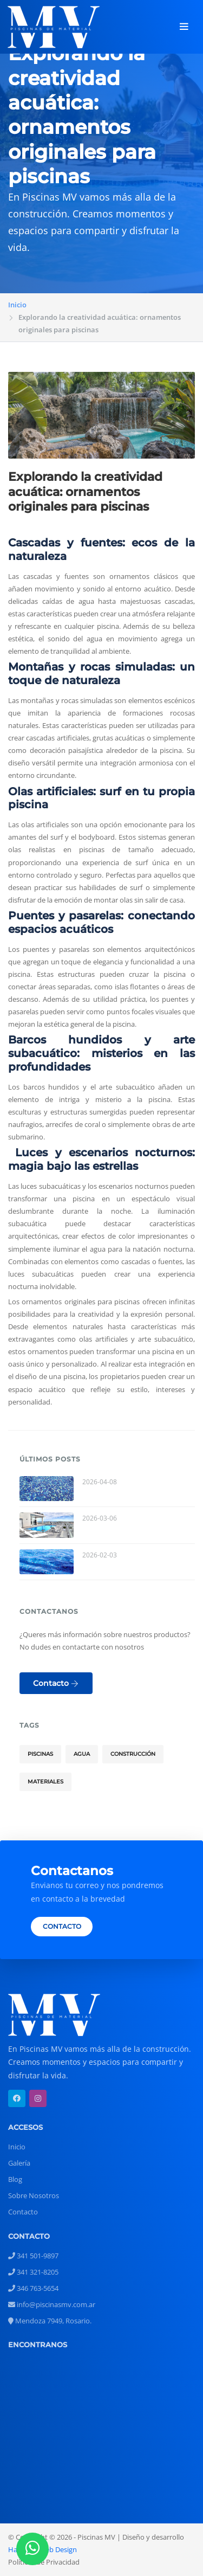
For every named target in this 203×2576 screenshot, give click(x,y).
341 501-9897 (33, 2256)
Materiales (45, 1781)
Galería (19, 2163)
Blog (15, 2179)
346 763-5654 (33, 2288)
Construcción (132, 1753)
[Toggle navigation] (184, 27)
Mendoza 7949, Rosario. (49, 2321)
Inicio (17, 305)
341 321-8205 (33, 2272)
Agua (82, 1753)
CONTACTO (62, 1926)
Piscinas (40, 1753)
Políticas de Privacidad (44, 2562)
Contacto (55, 1683)
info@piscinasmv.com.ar (51, 2304)
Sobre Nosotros (33, 2195)
